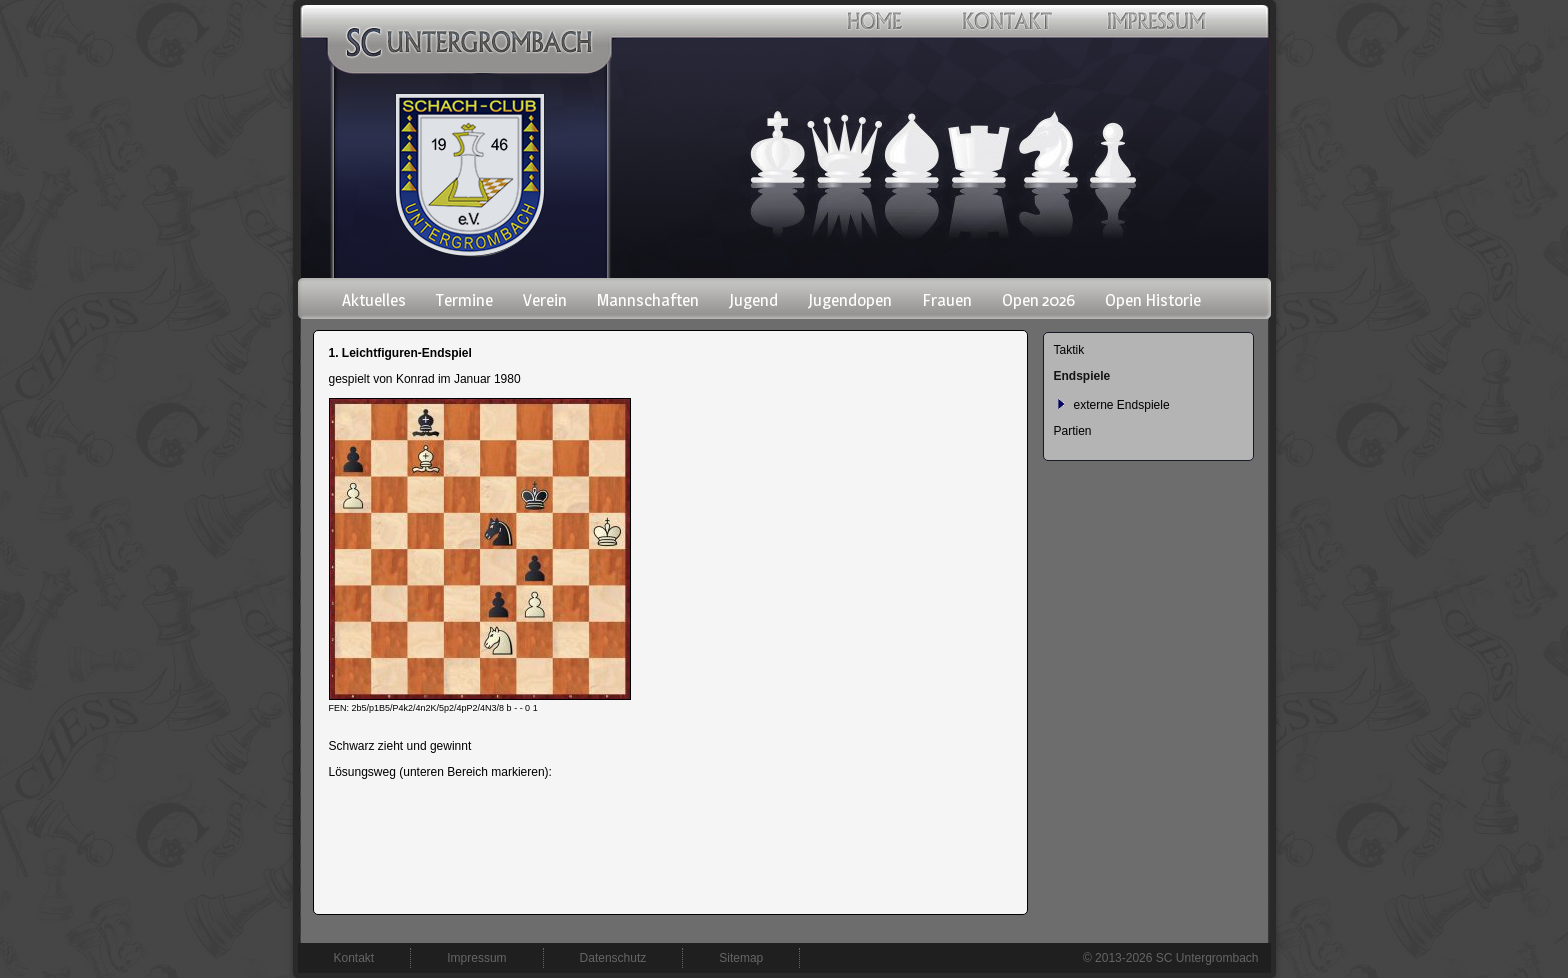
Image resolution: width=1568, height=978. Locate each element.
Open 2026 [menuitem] (1038, 300)
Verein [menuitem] (545, 300)
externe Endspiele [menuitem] (1122, 405)
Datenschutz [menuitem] (613, 958)
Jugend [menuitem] (753, 300)
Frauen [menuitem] (947, 300)
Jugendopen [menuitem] (850, 300)
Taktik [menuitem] (1069, 350)
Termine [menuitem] (464, 300)
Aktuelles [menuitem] (374, 300)
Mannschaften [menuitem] (648, 300)
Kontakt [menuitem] (354, 958)
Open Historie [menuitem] (1153, 300)
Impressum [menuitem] (476, 958)
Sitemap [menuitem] (741, 958)
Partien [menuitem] (1073, 431)
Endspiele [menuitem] (1082, 376)
